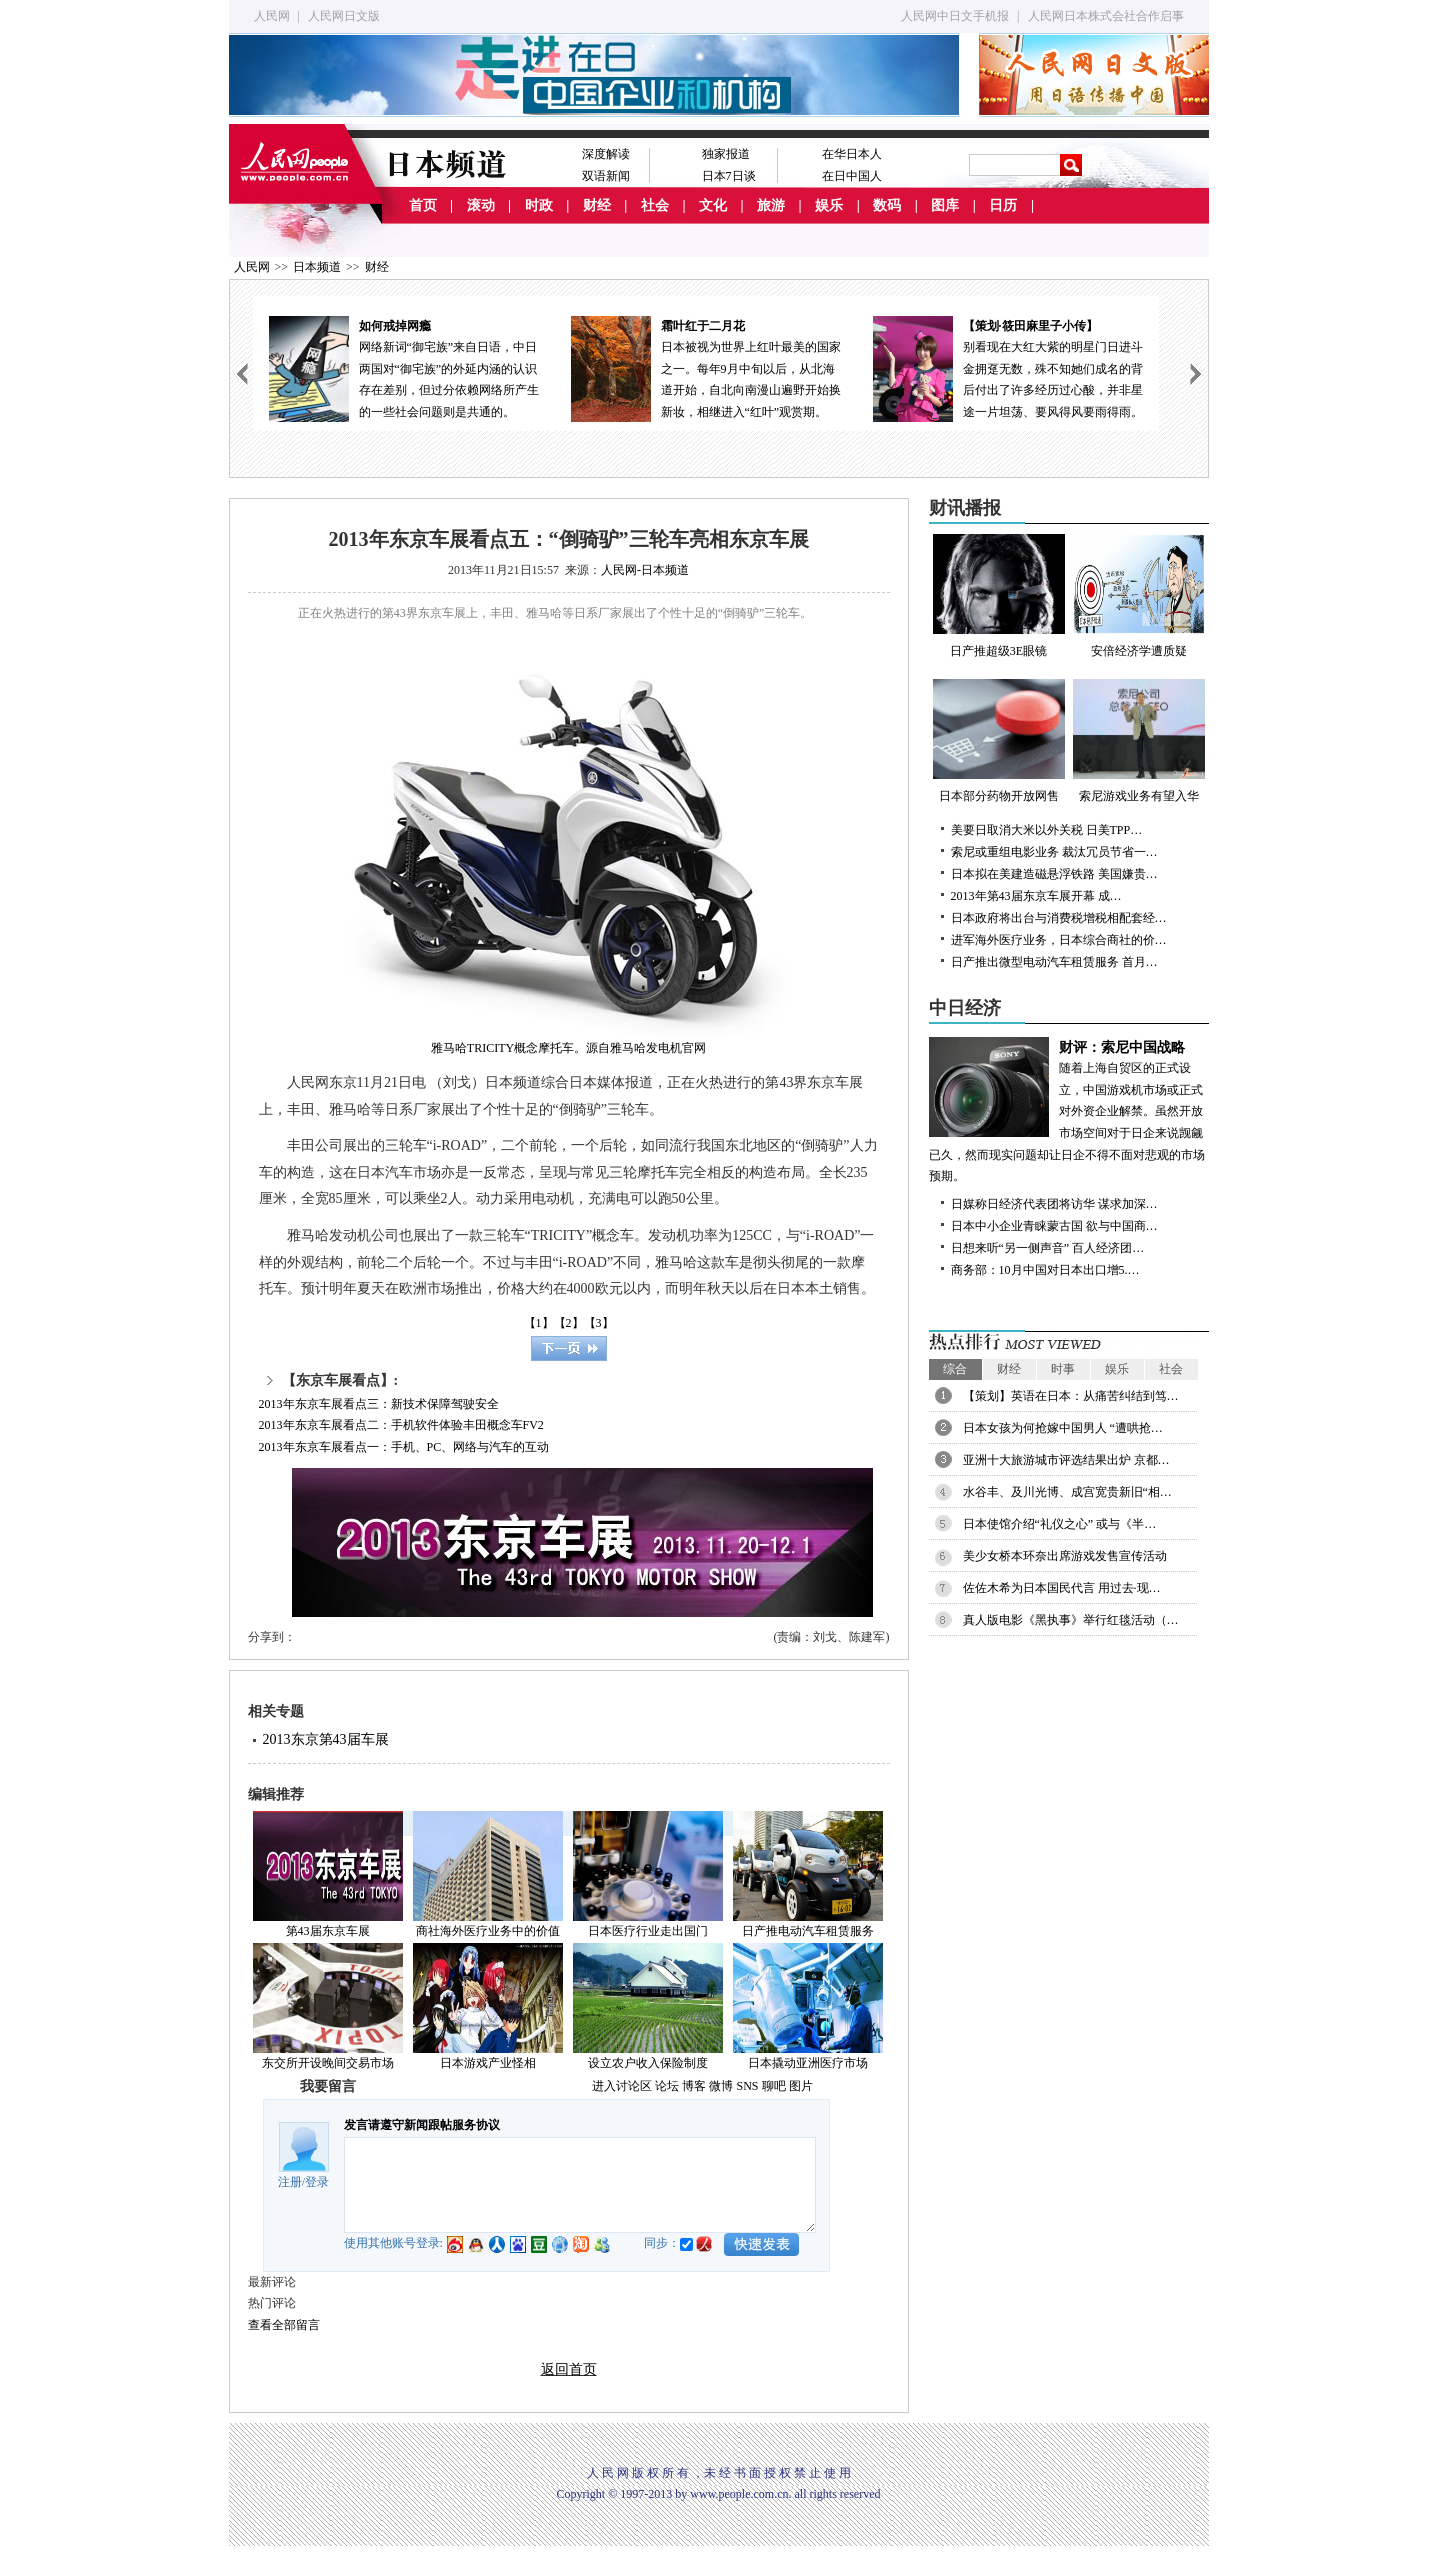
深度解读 (606, 154)
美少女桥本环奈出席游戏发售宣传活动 (1065, 1556)
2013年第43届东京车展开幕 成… (1036, 896)
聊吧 (774, 2086)
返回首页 (569, 2369)
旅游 (771, 205)
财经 (597, 205)
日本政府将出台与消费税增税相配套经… (1059, 918)
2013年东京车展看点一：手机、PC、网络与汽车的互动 (404, 1447)
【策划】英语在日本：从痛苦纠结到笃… (1071, 1396)
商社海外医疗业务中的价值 (488, 1931)
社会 (655, 205)
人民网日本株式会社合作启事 (1106, 16)
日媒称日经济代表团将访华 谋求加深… (1054, 1204)
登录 (317, 2182)
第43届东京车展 (328, 1931)
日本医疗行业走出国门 (648, 1931)
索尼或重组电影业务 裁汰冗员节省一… (1054, 852)
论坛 (667, 2086)
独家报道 (726, 154)
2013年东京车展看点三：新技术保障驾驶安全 (379, 1404)
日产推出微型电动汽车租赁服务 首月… (1054, 962)
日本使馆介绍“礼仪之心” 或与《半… (1060, 1524)
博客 (694, 2086)
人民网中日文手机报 (955, 16)
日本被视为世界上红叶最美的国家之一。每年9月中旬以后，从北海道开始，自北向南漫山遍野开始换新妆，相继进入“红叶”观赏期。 (706, 367)
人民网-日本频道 (645, 570)
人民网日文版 (344, 16)
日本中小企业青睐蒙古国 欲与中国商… (1054, 1226)
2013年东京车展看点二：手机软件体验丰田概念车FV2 (401, 1425)
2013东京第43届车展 (326, 1739)
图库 (945, 205)
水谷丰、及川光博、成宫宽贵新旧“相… (1067, 1492)
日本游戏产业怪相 (488, 2063)
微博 (721, 2086)
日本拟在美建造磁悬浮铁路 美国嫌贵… (1054, 874)
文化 (713, 205)
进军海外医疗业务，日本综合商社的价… (1059, 940)
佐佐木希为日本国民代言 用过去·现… (1062, 1588)
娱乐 (829, 205)
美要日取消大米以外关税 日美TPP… (1047, 830)
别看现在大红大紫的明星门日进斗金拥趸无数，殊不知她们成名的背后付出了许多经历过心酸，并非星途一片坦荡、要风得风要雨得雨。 (1008, 367)
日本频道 (317, 267)
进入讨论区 (622, 2086)
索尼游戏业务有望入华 (1139, 741)
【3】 (599, 1323)
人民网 (272, 16)
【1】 (539, 1323)
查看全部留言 (284, 2325)
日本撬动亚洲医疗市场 (808, 2063)
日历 (1003, 205)
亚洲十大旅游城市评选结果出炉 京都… (1066, 1460)
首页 (423, 205)
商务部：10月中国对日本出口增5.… (1045, 1270)
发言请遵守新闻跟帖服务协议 (422, 2125)
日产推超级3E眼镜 (999, 596)
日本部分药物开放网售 (999, 741)
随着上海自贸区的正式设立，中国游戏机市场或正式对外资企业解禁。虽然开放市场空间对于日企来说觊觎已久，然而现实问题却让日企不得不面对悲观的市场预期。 (1069, 1110)
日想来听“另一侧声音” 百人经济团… (1048, 1248)
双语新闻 (606, 176)
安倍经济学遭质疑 (1139, 596)
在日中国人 (852, 176)
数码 (887, 205)
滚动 (481, 205)
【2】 (569, 1323)
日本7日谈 (729, 176)
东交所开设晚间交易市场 (328, 2063)
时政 (539, 205)
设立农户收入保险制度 (648, 2063)
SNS (747, 2086)
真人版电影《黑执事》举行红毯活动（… (1071, 1620)
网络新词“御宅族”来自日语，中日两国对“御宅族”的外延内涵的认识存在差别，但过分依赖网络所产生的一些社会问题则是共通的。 (404, 367)
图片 (801, 2086)
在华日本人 (852, 154)
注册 (290, 2182)
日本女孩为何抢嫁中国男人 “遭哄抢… (1063, 1428)
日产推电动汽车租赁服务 (808, 1931)
